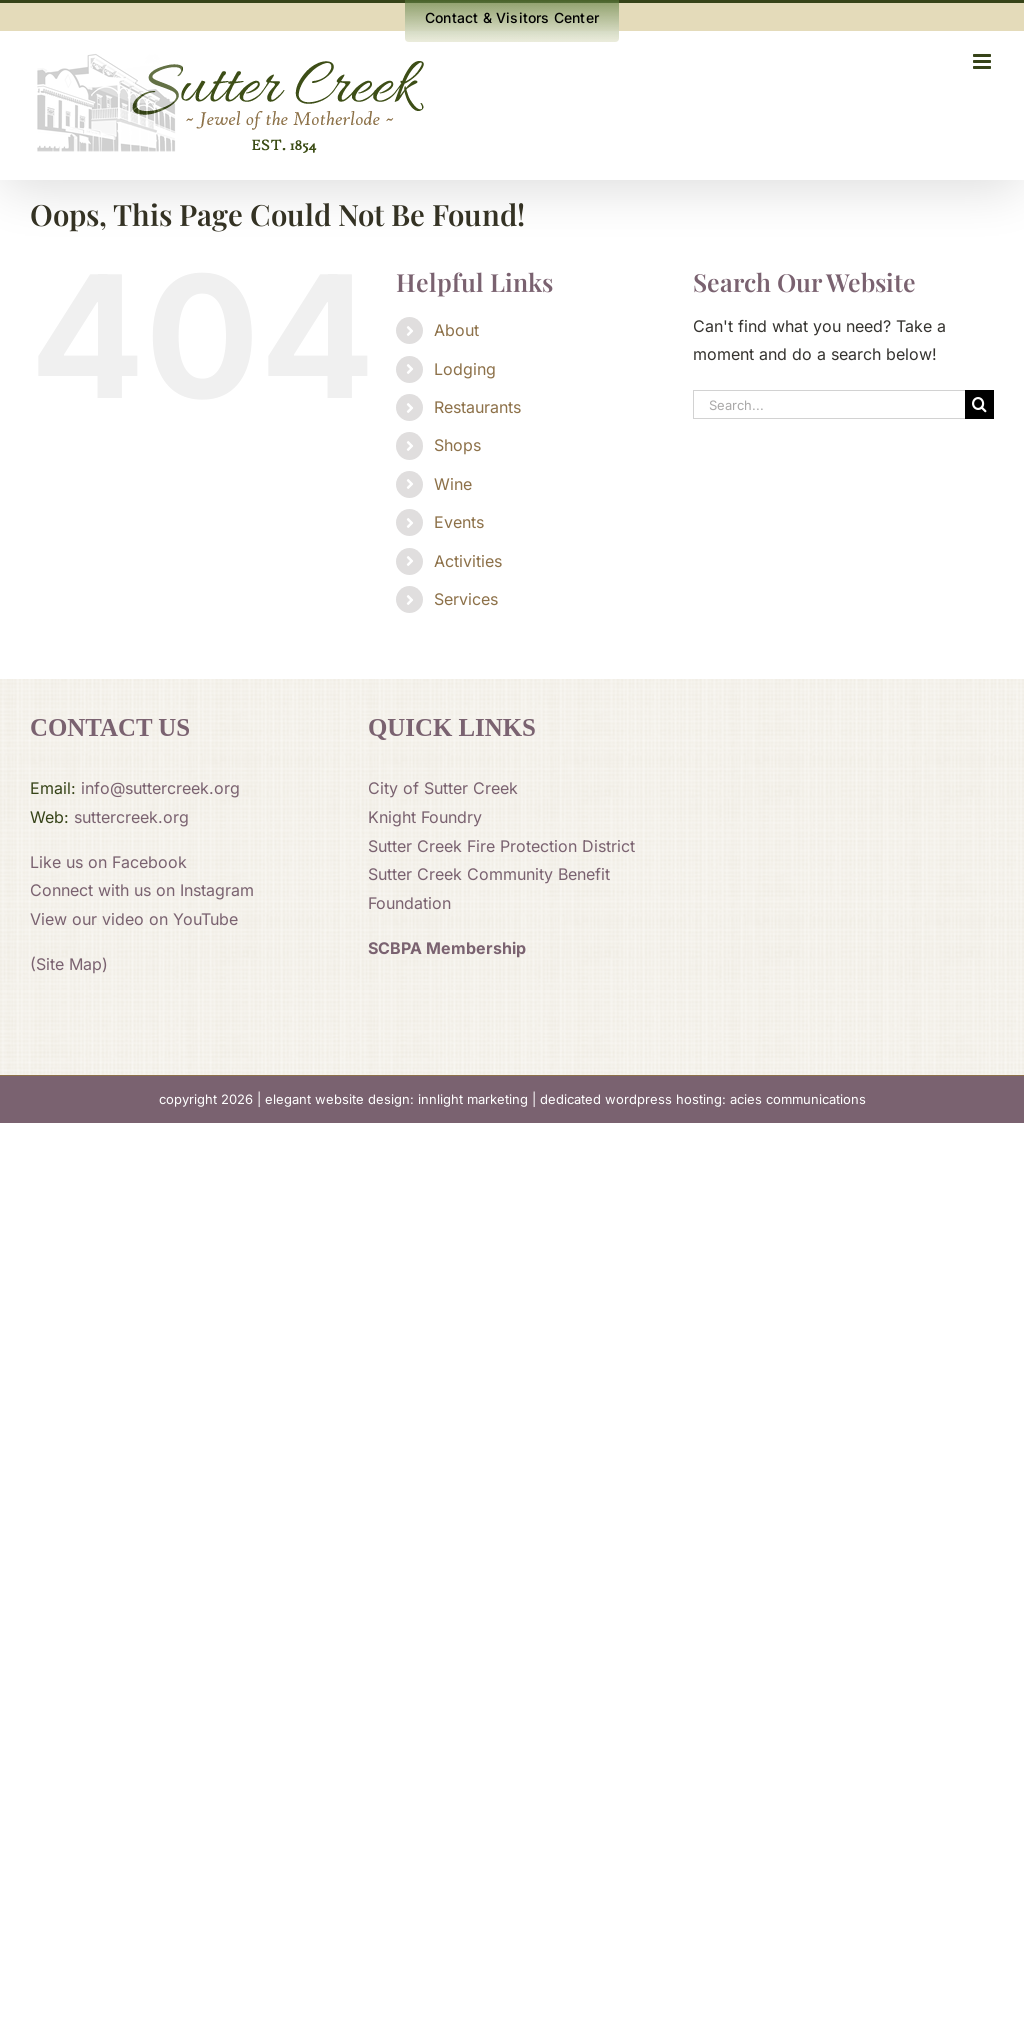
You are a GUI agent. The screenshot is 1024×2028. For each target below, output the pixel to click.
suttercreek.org (131, 817)
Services (466, 599)
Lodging (465, 369)
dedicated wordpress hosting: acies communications (703, 1099)
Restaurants (477, 407)
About (456, 330)
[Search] (979, 404)
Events (459, 522)
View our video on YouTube (134, 919)
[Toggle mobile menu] (983, 61)
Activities (468, 561)
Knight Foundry (425, 817)
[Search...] (829, 404)
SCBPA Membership (447, 948)
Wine (453, 484)
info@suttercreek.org (160, 788)
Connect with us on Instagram (142, 890)
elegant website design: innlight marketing (396, 1099)
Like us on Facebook (108, 862)
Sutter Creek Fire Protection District (501, 846)
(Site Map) (69, 964)
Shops (457, 445)
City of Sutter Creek (443, 788)
